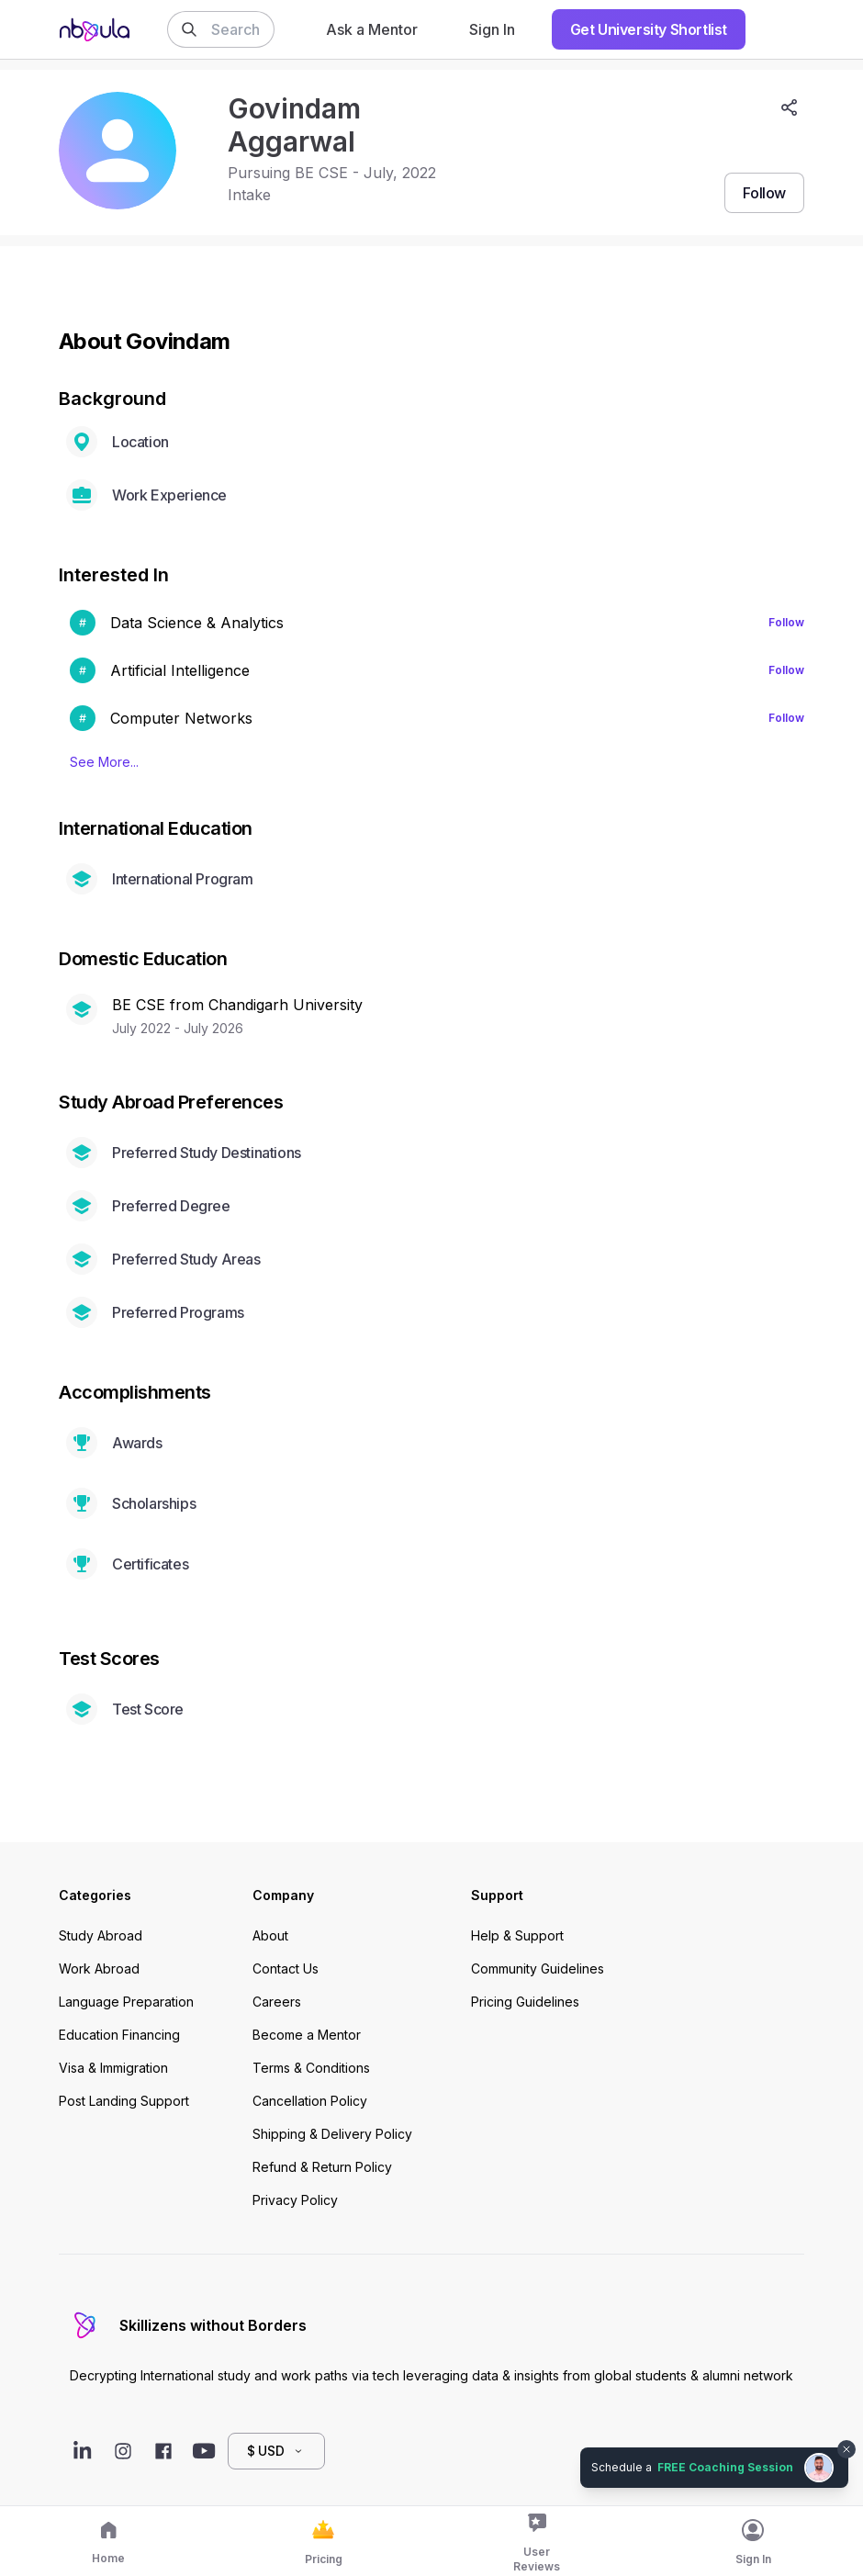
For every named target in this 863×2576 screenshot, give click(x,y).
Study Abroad (100, 1935)
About (270, 1935)
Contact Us (285, 1968)
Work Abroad (99, 1968)
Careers (276, 2001)
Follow (786, 622)
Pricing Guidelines (525, 2001)
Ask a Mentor (372, 29)
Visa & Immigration (113, 2067)
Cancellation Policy (309, 2101)
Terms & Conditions (311, 2067)
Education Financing (119, 2034)
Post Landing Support (124, 2101)
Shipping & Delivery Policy (332, 2134)
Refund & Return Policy (322, 2167)
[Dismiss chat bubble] (846, 2449)
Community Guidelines (537, 1968)
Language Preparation (126, 2001)
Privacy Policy (295, 2200)
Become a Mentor (306, 2034)
